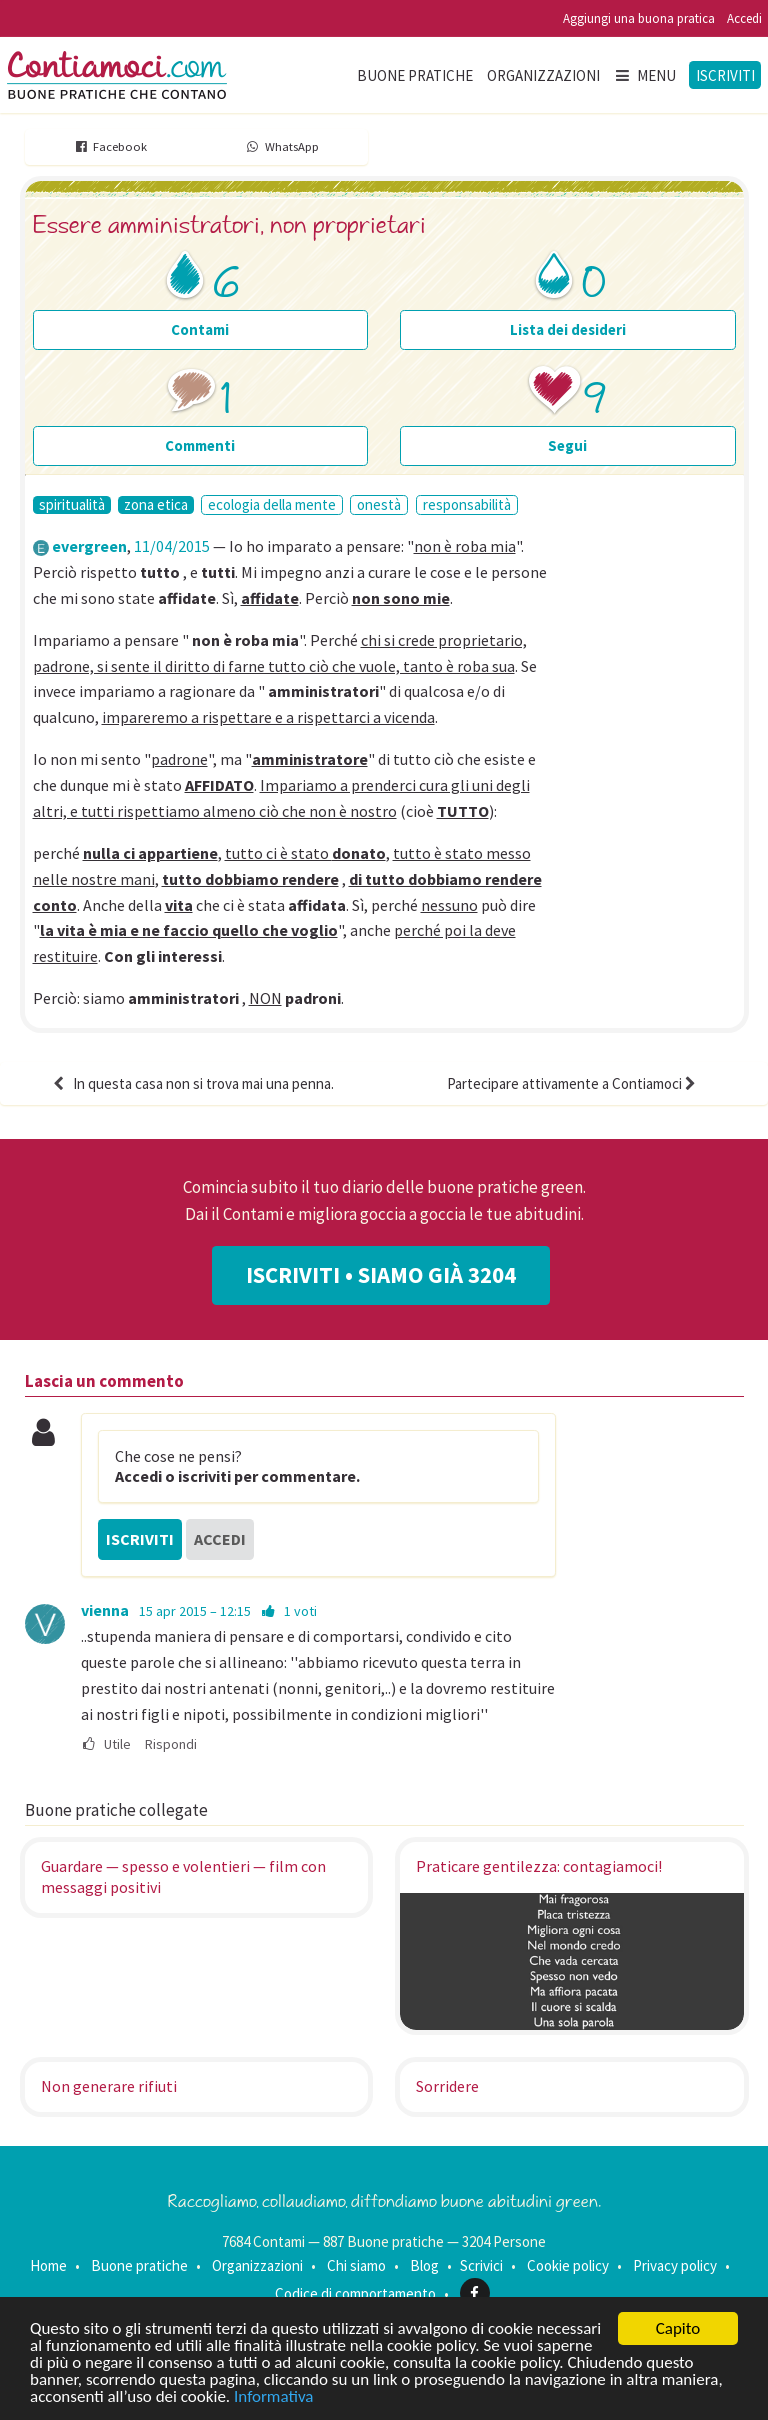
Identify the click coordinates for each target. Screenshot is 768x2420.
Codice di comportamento (355, 2293)
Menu (645, 75)
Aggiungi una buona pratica (639, 18)
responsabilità (467, 504)
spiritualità (72, 505)
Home (48, 2265)
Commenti (200, 445)
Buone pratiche (415, 75)
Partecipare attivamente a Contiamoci (573, 1083)
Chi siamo (356, 2265)
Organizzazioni (543, 75)
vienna (105, 1610)
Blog (424, 2265)
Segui (567, 445)
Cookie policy (568, 2265)
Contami (200, 329)
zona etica (156, 505)
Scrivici (481, 2265)
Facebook (110, 146)
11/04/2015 (172, 546)
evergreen (89, 546)
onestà (379, 504)
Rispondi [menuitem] (171, 1744)
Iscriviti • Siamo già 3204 (381, 1275)
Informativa (273, 2397)
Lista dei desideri (568, 329)
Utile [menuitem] (106, 1744)
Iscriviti (725, 75)
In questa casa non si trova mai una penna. (192, 1083)
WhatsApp (281, 146)
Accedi (744, 18)
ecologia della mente (272, 504)
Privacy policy (675, 2265)
